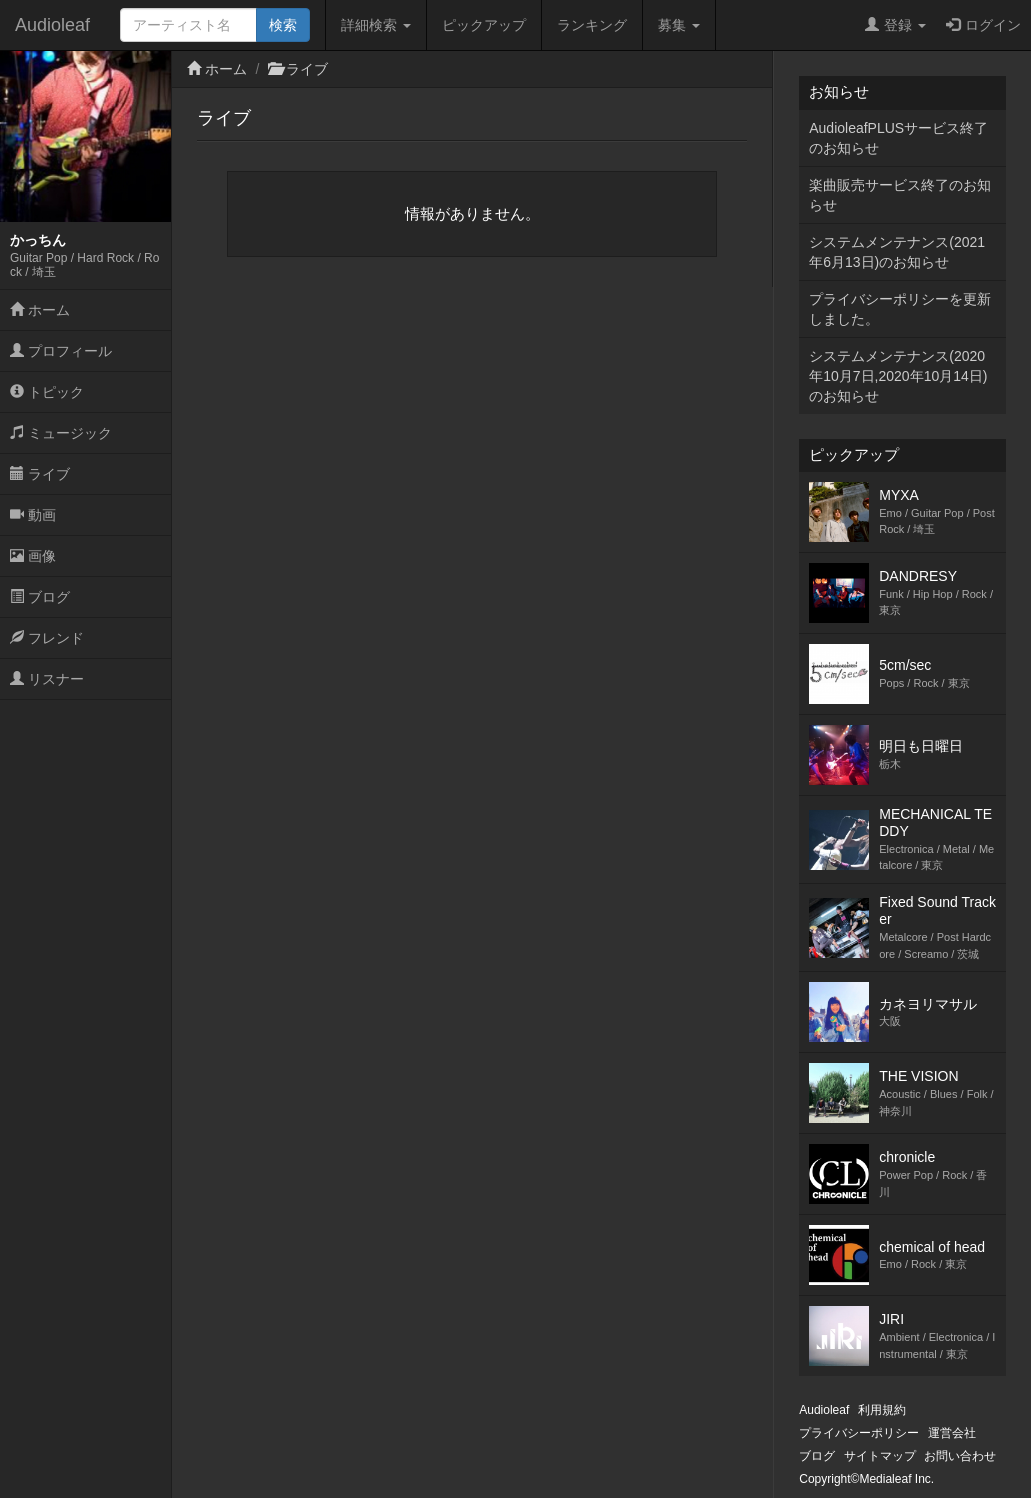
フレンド (47, 638)
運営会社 (952, 1433)
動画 (33, 515)
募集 (679, 25)
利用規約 (882, 1410)
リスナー (47, 679)
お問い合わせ (960, 1456)
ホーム (40, 310)
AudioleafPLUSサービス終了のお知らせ (898, 138)
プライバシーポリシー (859, 1433)
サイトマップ (880, 1456)
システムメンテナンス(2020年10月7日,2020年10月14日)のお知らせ (898, 376)
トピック (47, 392)
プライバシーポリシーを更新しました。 (900, 309)
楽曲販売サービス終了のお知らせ (900, 195)
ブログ (40, 597)
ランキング (592, 25)
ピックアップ (484, 25)
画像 (33, 556)
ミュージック (61, 433)
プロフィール (61, 351)
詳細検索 (376, 25)
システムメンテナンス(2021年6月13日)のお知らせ (897, 252)
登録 (895, 25)
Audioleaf (52, 25)
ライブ (40, 474)
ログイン (983, 25)
